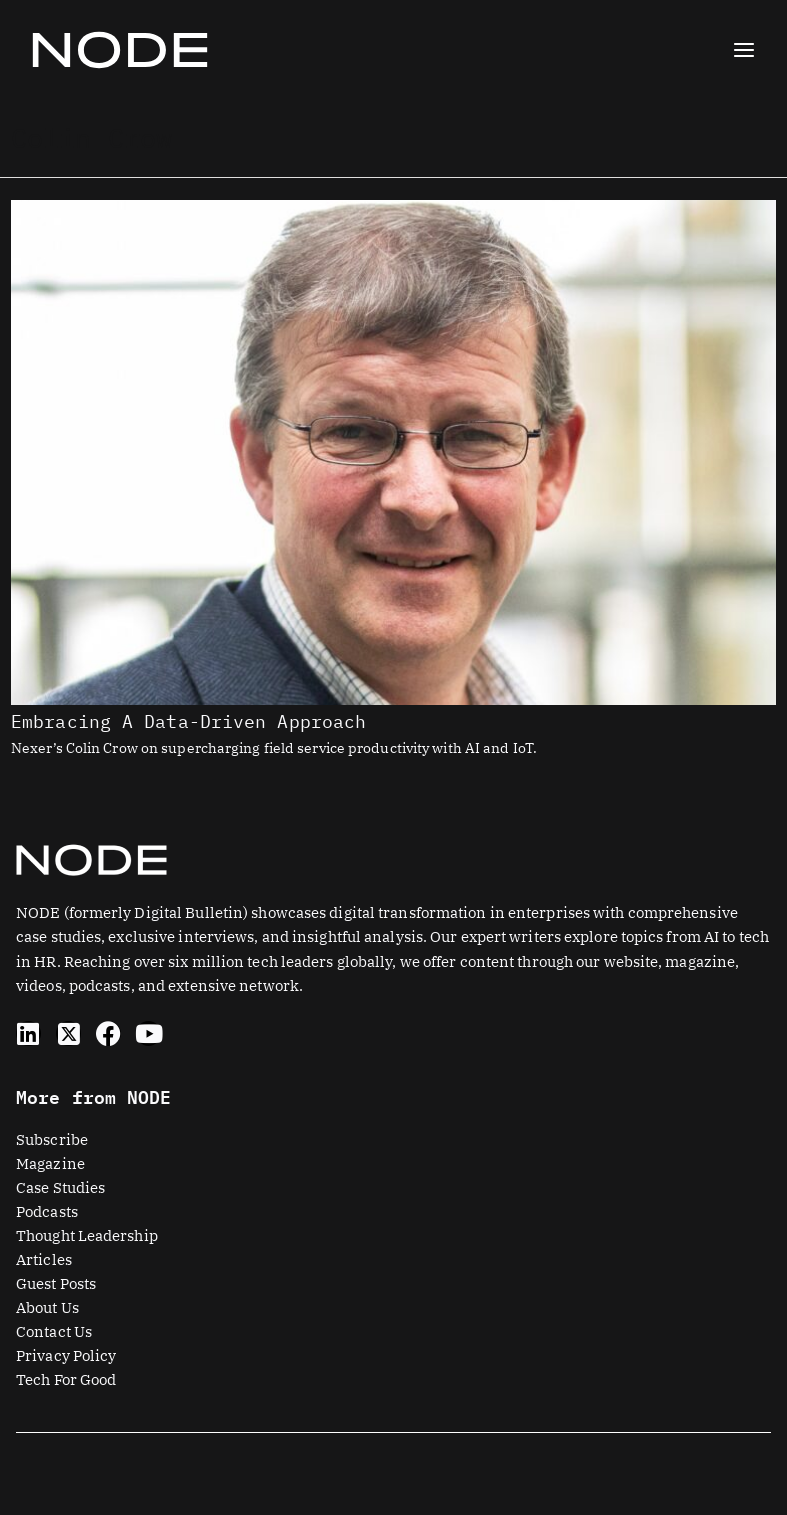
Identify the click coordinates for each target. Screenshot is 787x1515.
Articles (44, 1259)
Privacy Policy (66, 1355)
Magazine (50, 1163)
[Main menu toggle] (744, 50)
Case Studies (60, 1187)
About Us (47, 1307)
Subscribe (52, 1139)
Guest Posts (56, 1283)
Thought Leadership (87, 1235)
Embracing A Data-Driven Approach (188, 721)
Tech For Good (66, 1379)
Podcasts (47, 1211)
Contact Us (54, 1331)
